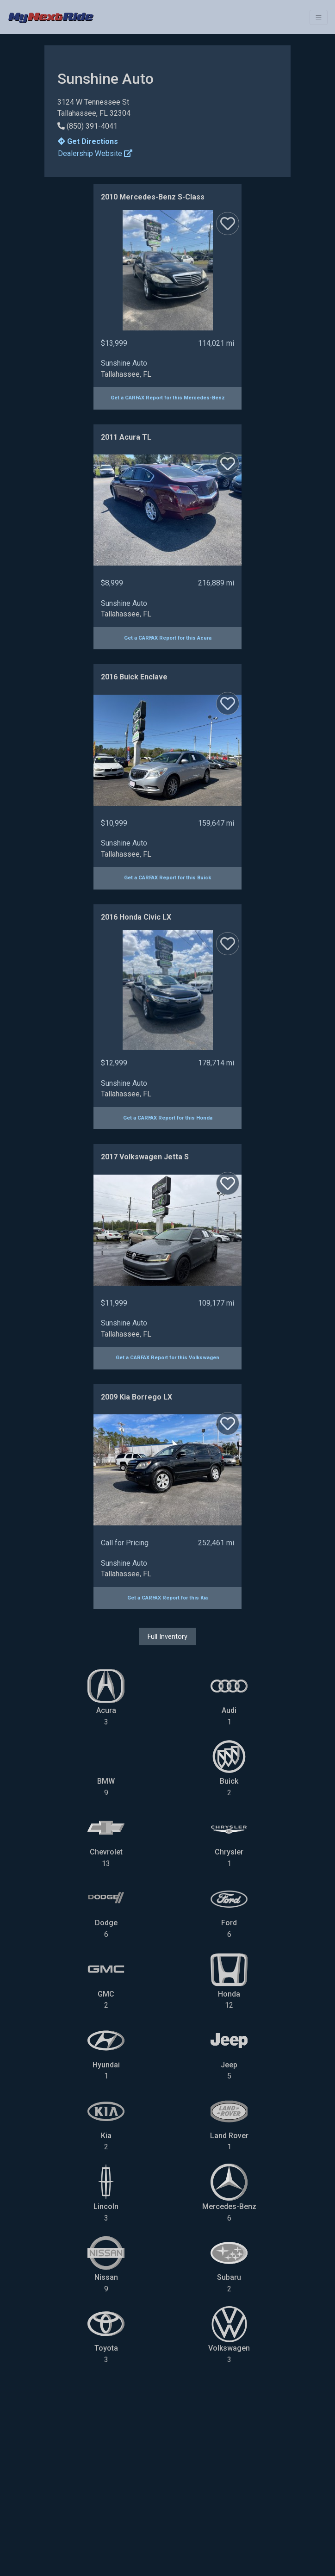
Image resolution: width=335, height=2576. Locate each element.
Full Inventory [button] (167, 1636)
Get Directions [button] (88, 141)
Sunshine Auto (124, 363)
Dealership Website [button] (95, 153)
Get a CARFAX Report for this (168, 398)
